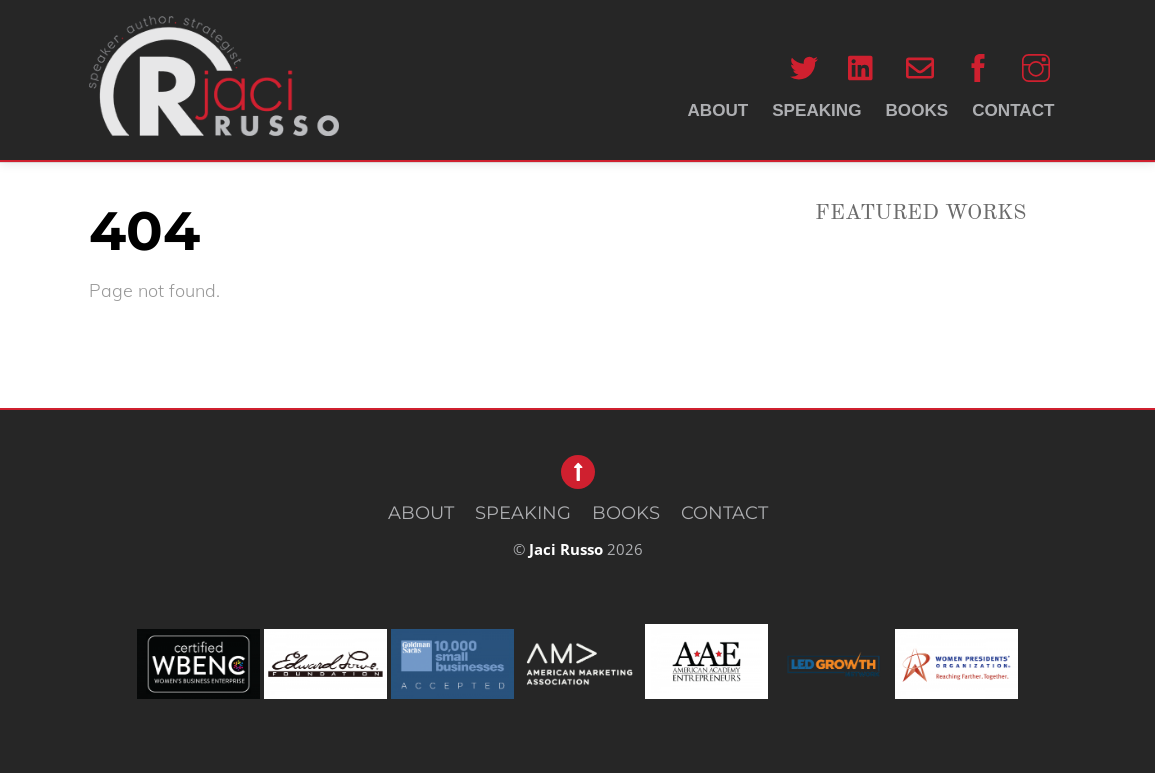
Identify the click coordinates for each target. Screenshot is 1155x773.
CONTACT (1013, 110)
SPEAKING (816, 110)
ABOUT (717, 110)
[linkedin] (862, 67)
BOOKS (917, 110)
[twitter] (804, 67)
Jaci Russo (566, 549)
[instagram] (1036, 67)
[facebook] (978, 67)
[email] (920, 67)
